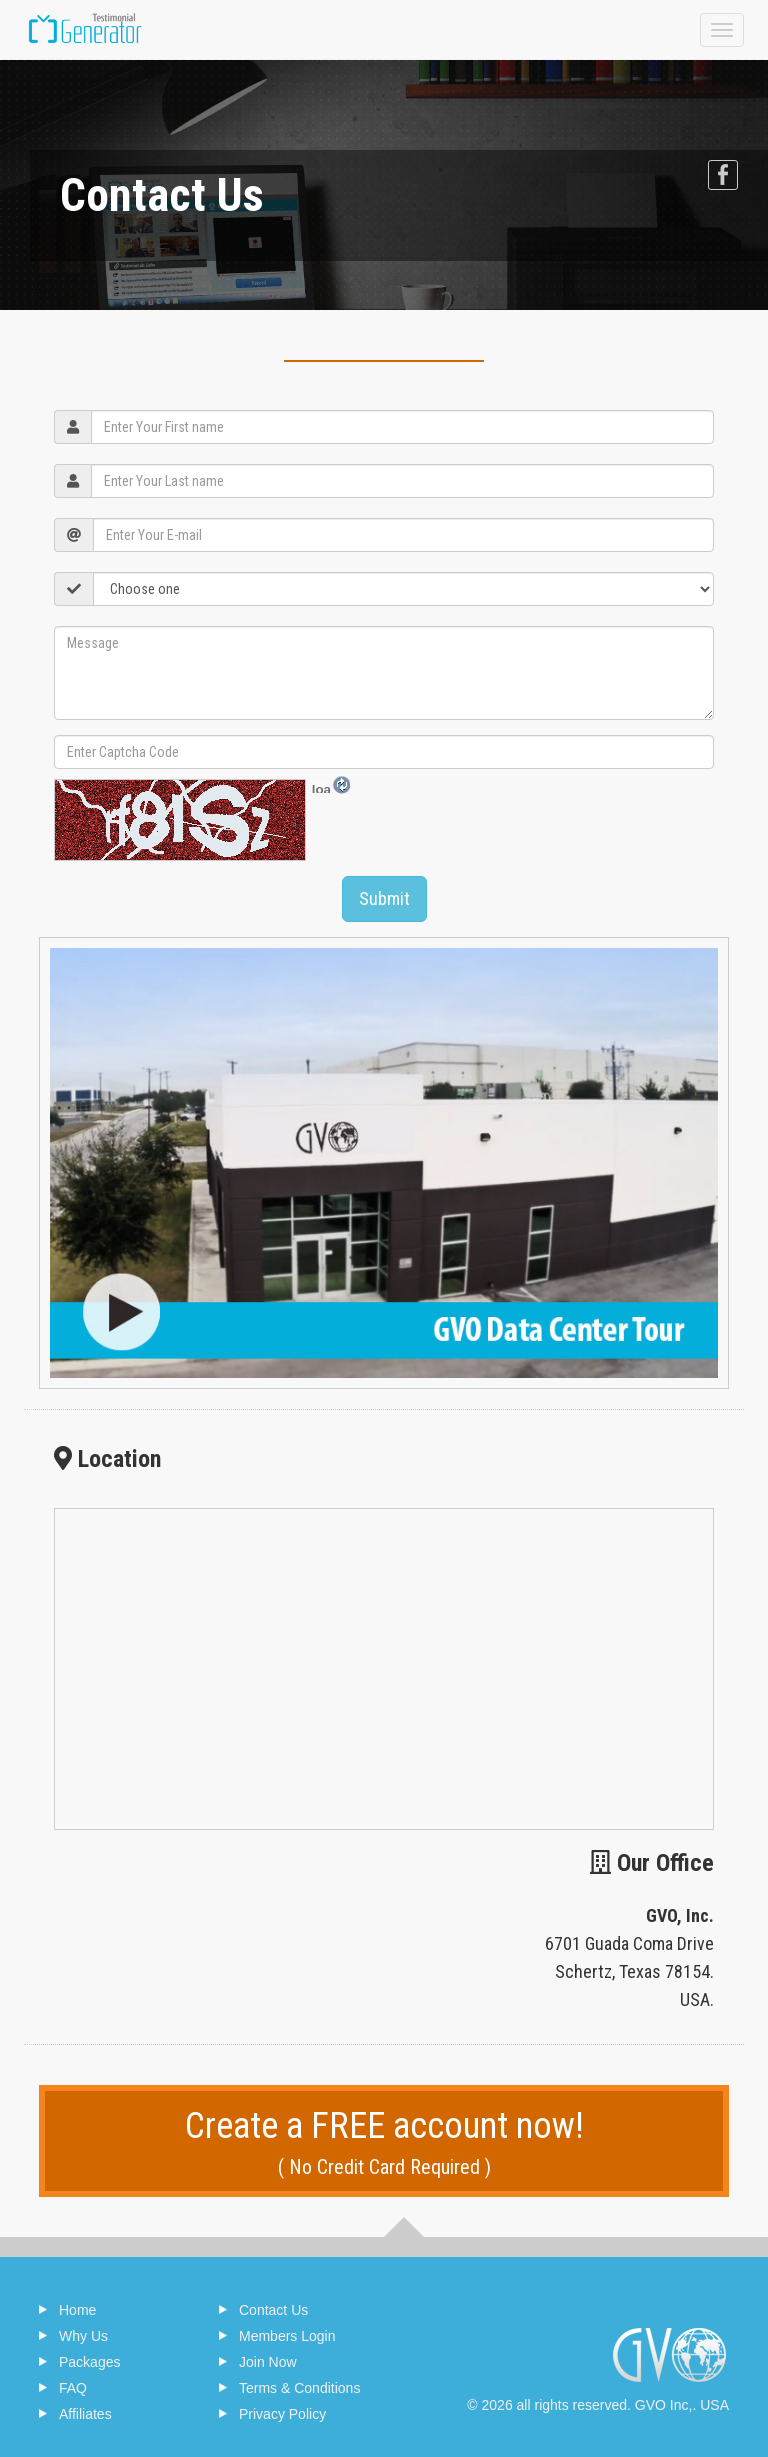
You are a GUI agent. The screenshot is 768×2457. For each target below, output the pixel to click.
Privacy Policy (282, 2414)
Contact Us (273, 2310)
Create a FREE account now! (384, 2143)
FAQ (73, 2388)
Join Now (268, 2362)
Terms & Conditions (299, 2388)
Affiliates (85, 2414)
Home (77, 2310)
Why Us (83, 2336)
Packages (89, 2362)
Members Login (287, 2336)
